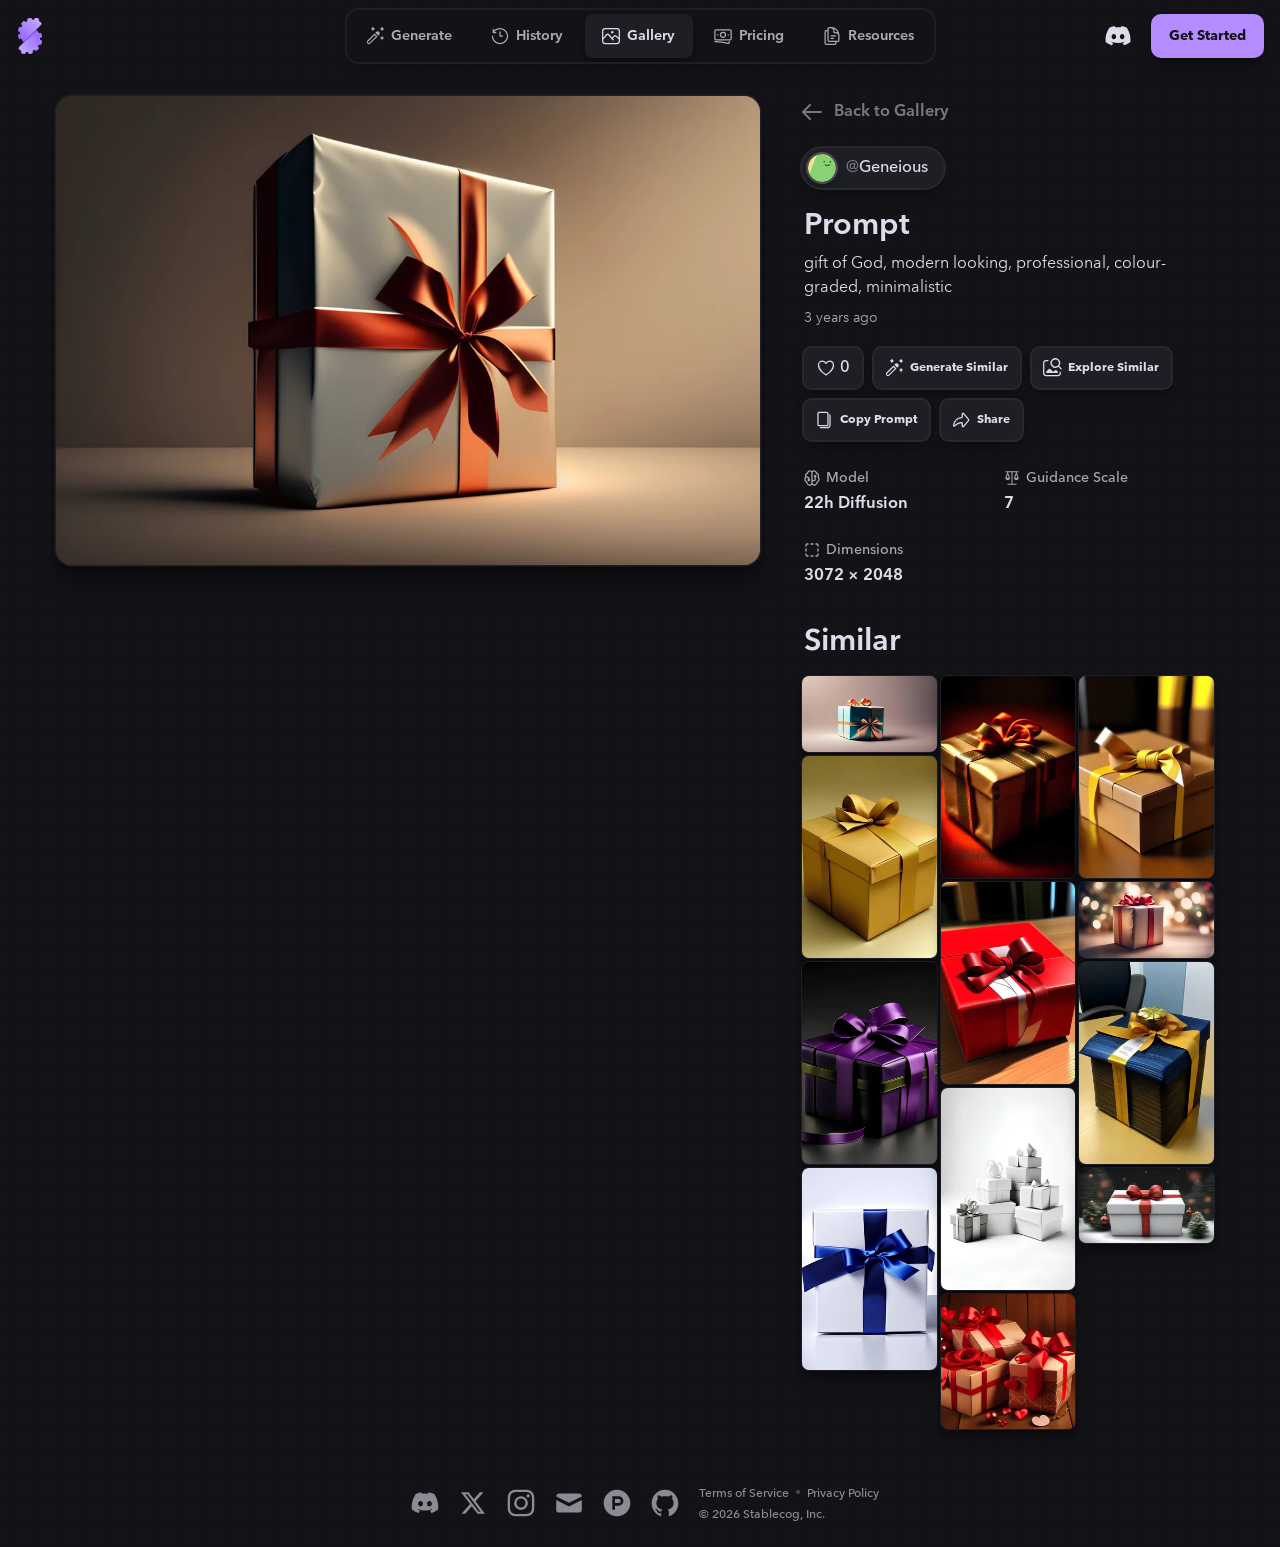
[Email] (569, 1503)
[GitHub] (665, 1503)
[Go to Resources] (869, 36)
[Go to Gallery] (639, 36)
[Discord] (1118, 36)
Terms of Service (744, 1493)
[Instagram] (521, 1503)
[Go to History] (527, 36)
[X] (473, 1503)
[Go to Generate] (409, 36)
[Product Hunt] (617, 1503)
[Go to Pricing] (749, 36)
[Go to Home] (30, 36)
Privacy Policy (843, 1493)
